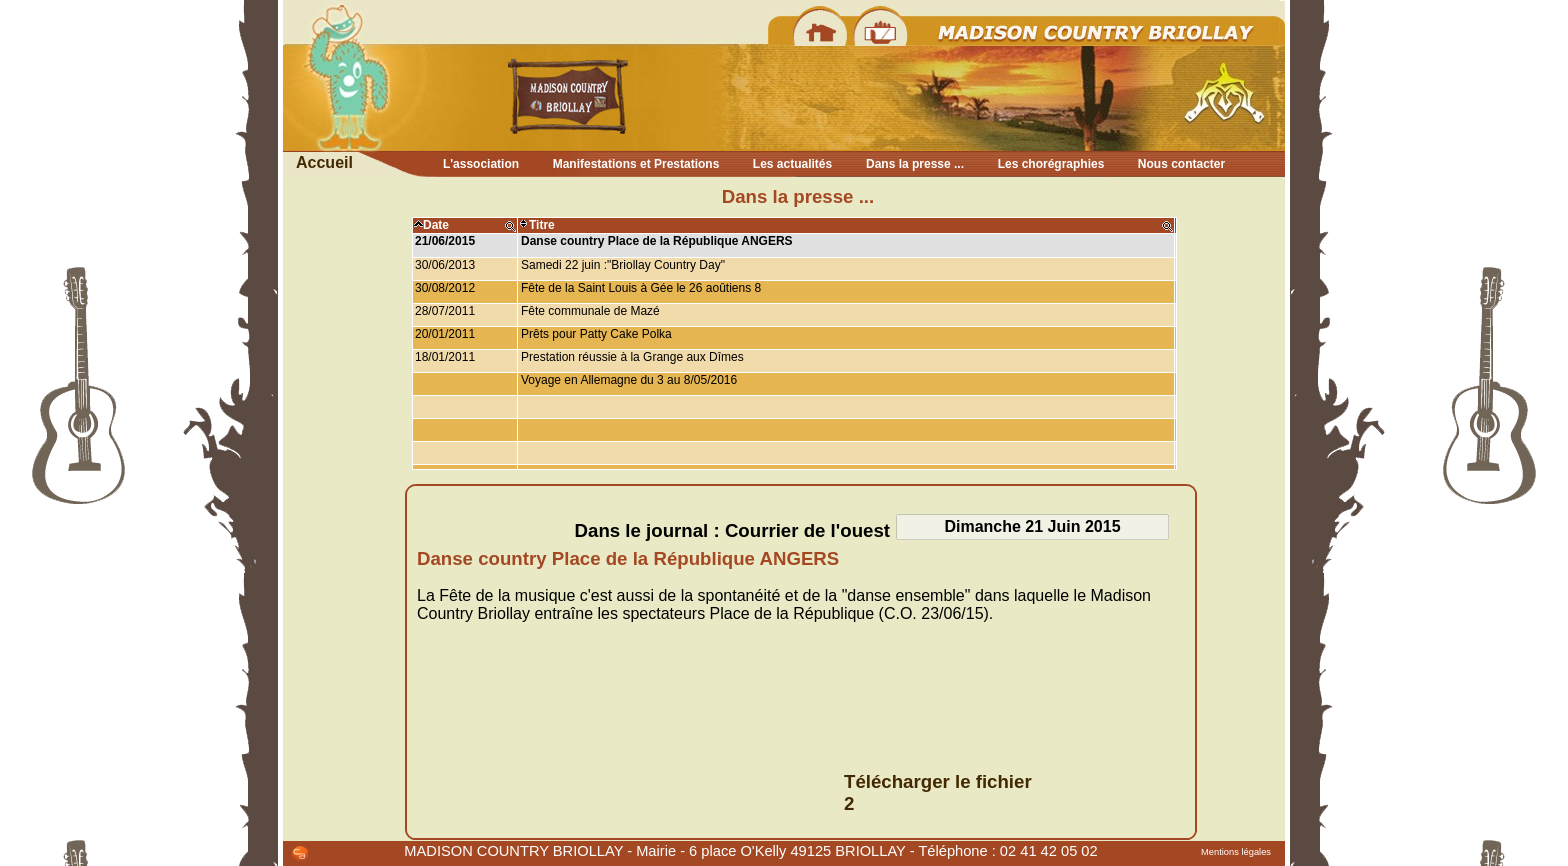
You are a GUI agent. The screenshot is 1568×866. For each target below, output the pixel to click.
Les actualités (792, 164)
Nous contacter (1181, 164)
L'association (481, 164)
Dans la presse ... (915, 164)
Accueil (324, 162)
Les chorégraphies (1051, 164)
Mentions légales (1236, 852)
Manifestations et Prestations (636, 164)
